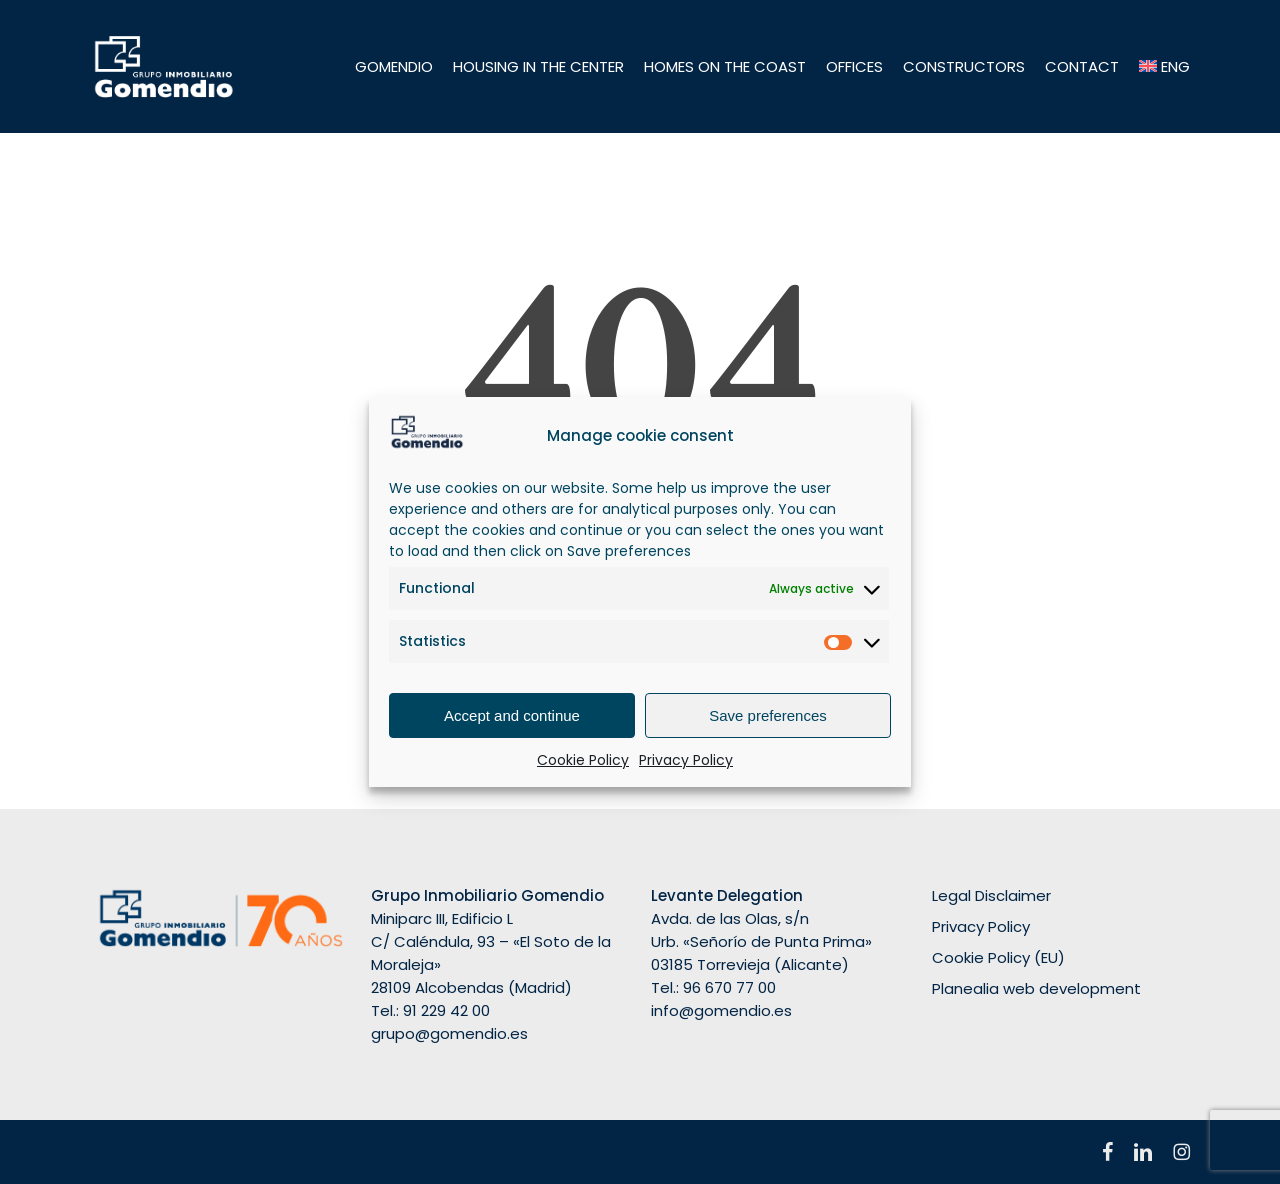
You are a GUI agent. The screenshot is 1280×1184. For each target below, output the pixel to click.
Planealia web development (1036, 988)
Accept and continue (512, 715)
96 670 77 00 (729, 987)
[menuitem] (1165, 66)
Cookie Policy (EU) (998, 957)
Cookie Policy (583, 760)
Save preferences (768, 715)
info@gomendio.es (721, 1010)
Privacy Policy (686, 760)
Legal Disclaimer (991, 895)
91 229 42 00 (446, 1010)
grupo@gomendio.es (449, 1033)
